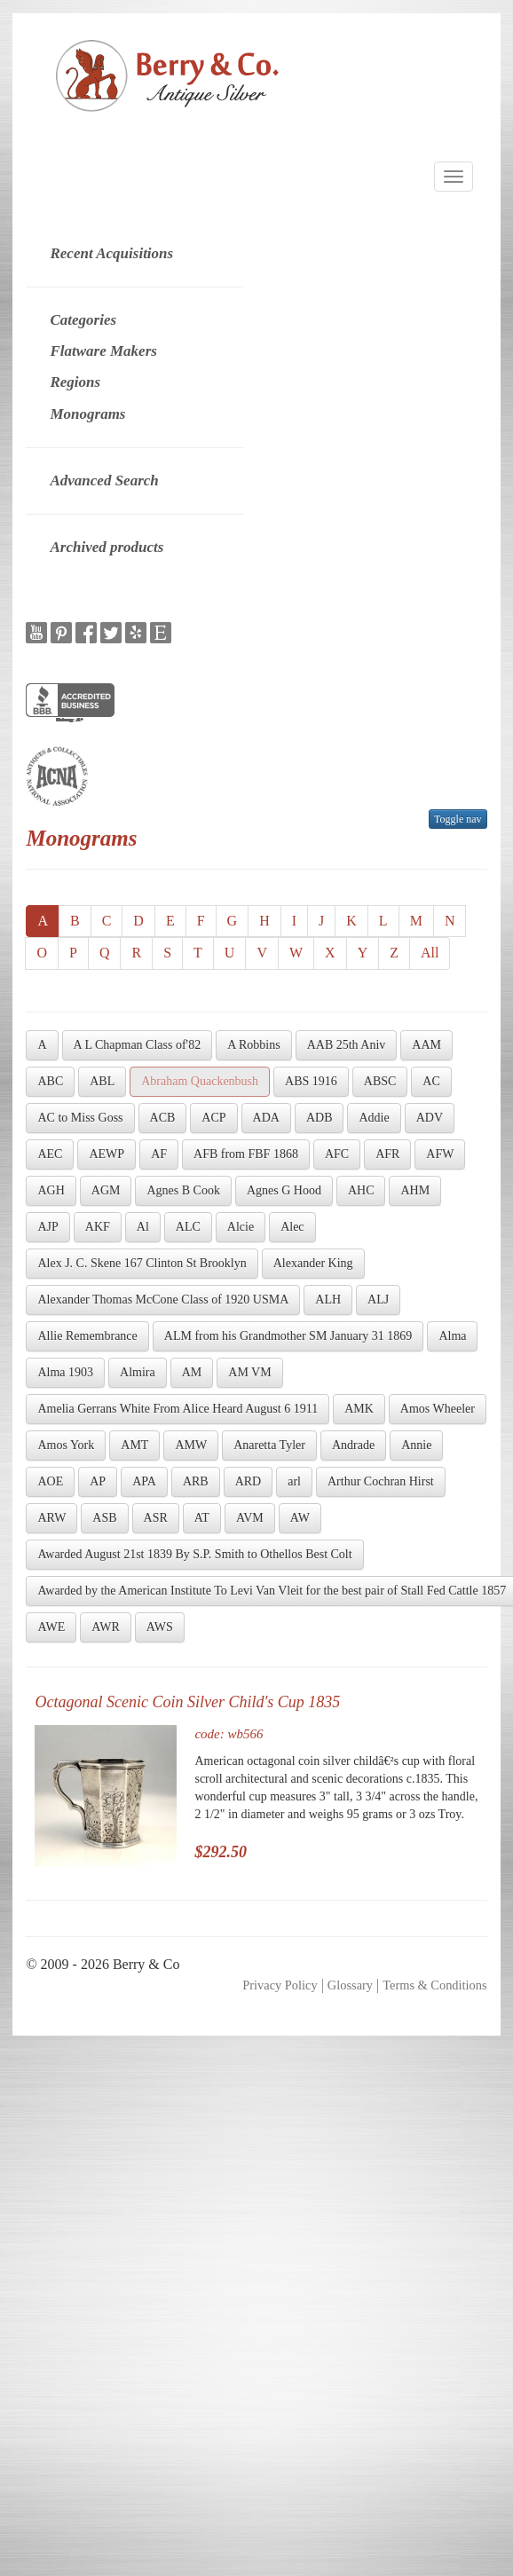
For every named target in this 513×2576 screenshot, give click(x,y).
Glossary (350, 1985)
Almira (137, 1372)
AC (430, 1081)
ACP (213, 1117)
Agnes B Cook (182, 1190)
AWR (105, 1627)
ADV (429, 1117)
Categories (83, 319)
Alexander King (313, 1263)
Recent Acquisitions (111, 253)
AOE (50, 1481)
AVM (250, 1517)
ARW (51, 1517)
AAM (426, 1045)
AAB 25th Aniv (346, 1045)
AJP (47, 1226)
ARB (196, 1481)
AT (201, 1517)
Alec (292, 1226)
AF (159, 1154)
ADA (266, 1117)
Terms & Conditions (434, 1985)
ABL (102, 1081)
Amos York (65, 1445)
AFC (337, 1154)
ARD (248, 1481)
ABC (50, 1081)
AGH (50, 1190)
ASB (104, 1517)
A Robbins (253, 1045)
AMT (134, 1445)
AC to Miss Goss (79, 1117)
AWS (159, 1627)
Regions (75, 382)
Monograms (87, 414)
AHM (415, 1190)
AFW (440, 1154)
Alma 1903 (65, 1372)
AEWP (106, 1154)
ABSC (380, 1081)
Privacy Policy (279, 1985)
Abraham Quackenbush (199, 1081)
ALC (188, 1226)
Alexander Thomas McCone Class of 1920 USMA (162, 1299)
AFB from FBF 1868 (245, 1154)
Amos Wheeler (437, 1408)
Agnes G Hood (284, 1190)
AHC (361, 1190)
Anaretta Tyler (269, 1445)
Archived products (106, 547)
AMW (191, 1445)
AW (300, 1517)
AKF (97, 1226)
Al (143, 1226)
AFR (387, 1154)
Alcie (240, 1226)
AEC (49, 1154)
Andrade (353, 1445)
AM (192, 1372)
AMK (359, 1408)
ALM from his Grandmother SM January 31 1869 (288, 1336)
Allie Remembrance (87, 1336)
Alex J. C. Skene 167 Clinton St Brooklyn (141, 1263)
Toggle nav (457, 819)
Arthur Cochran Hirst (381, 1481)
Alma (452, 1336)
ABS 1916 (311, 1081)
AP (98, 1481)
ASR (156, 1517)
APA (144, 1481)
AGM (106, 1190)
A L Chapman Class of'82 (137, 1045)
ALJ (378, 1299)
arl (294, 1481)
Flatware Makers (103, 351)
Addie (374, 1117)
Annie (416, 1445)
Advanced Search (104, 480)
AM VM (249, 1372)
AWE (51, 1627)
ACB (163, 1117)
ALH (328, 1299)
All (429, 952)
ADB (319, 1117)
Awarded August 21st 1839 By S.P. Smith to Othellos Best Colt (194, 1554)
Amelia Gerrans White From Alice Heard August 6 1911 (177, 1408)
